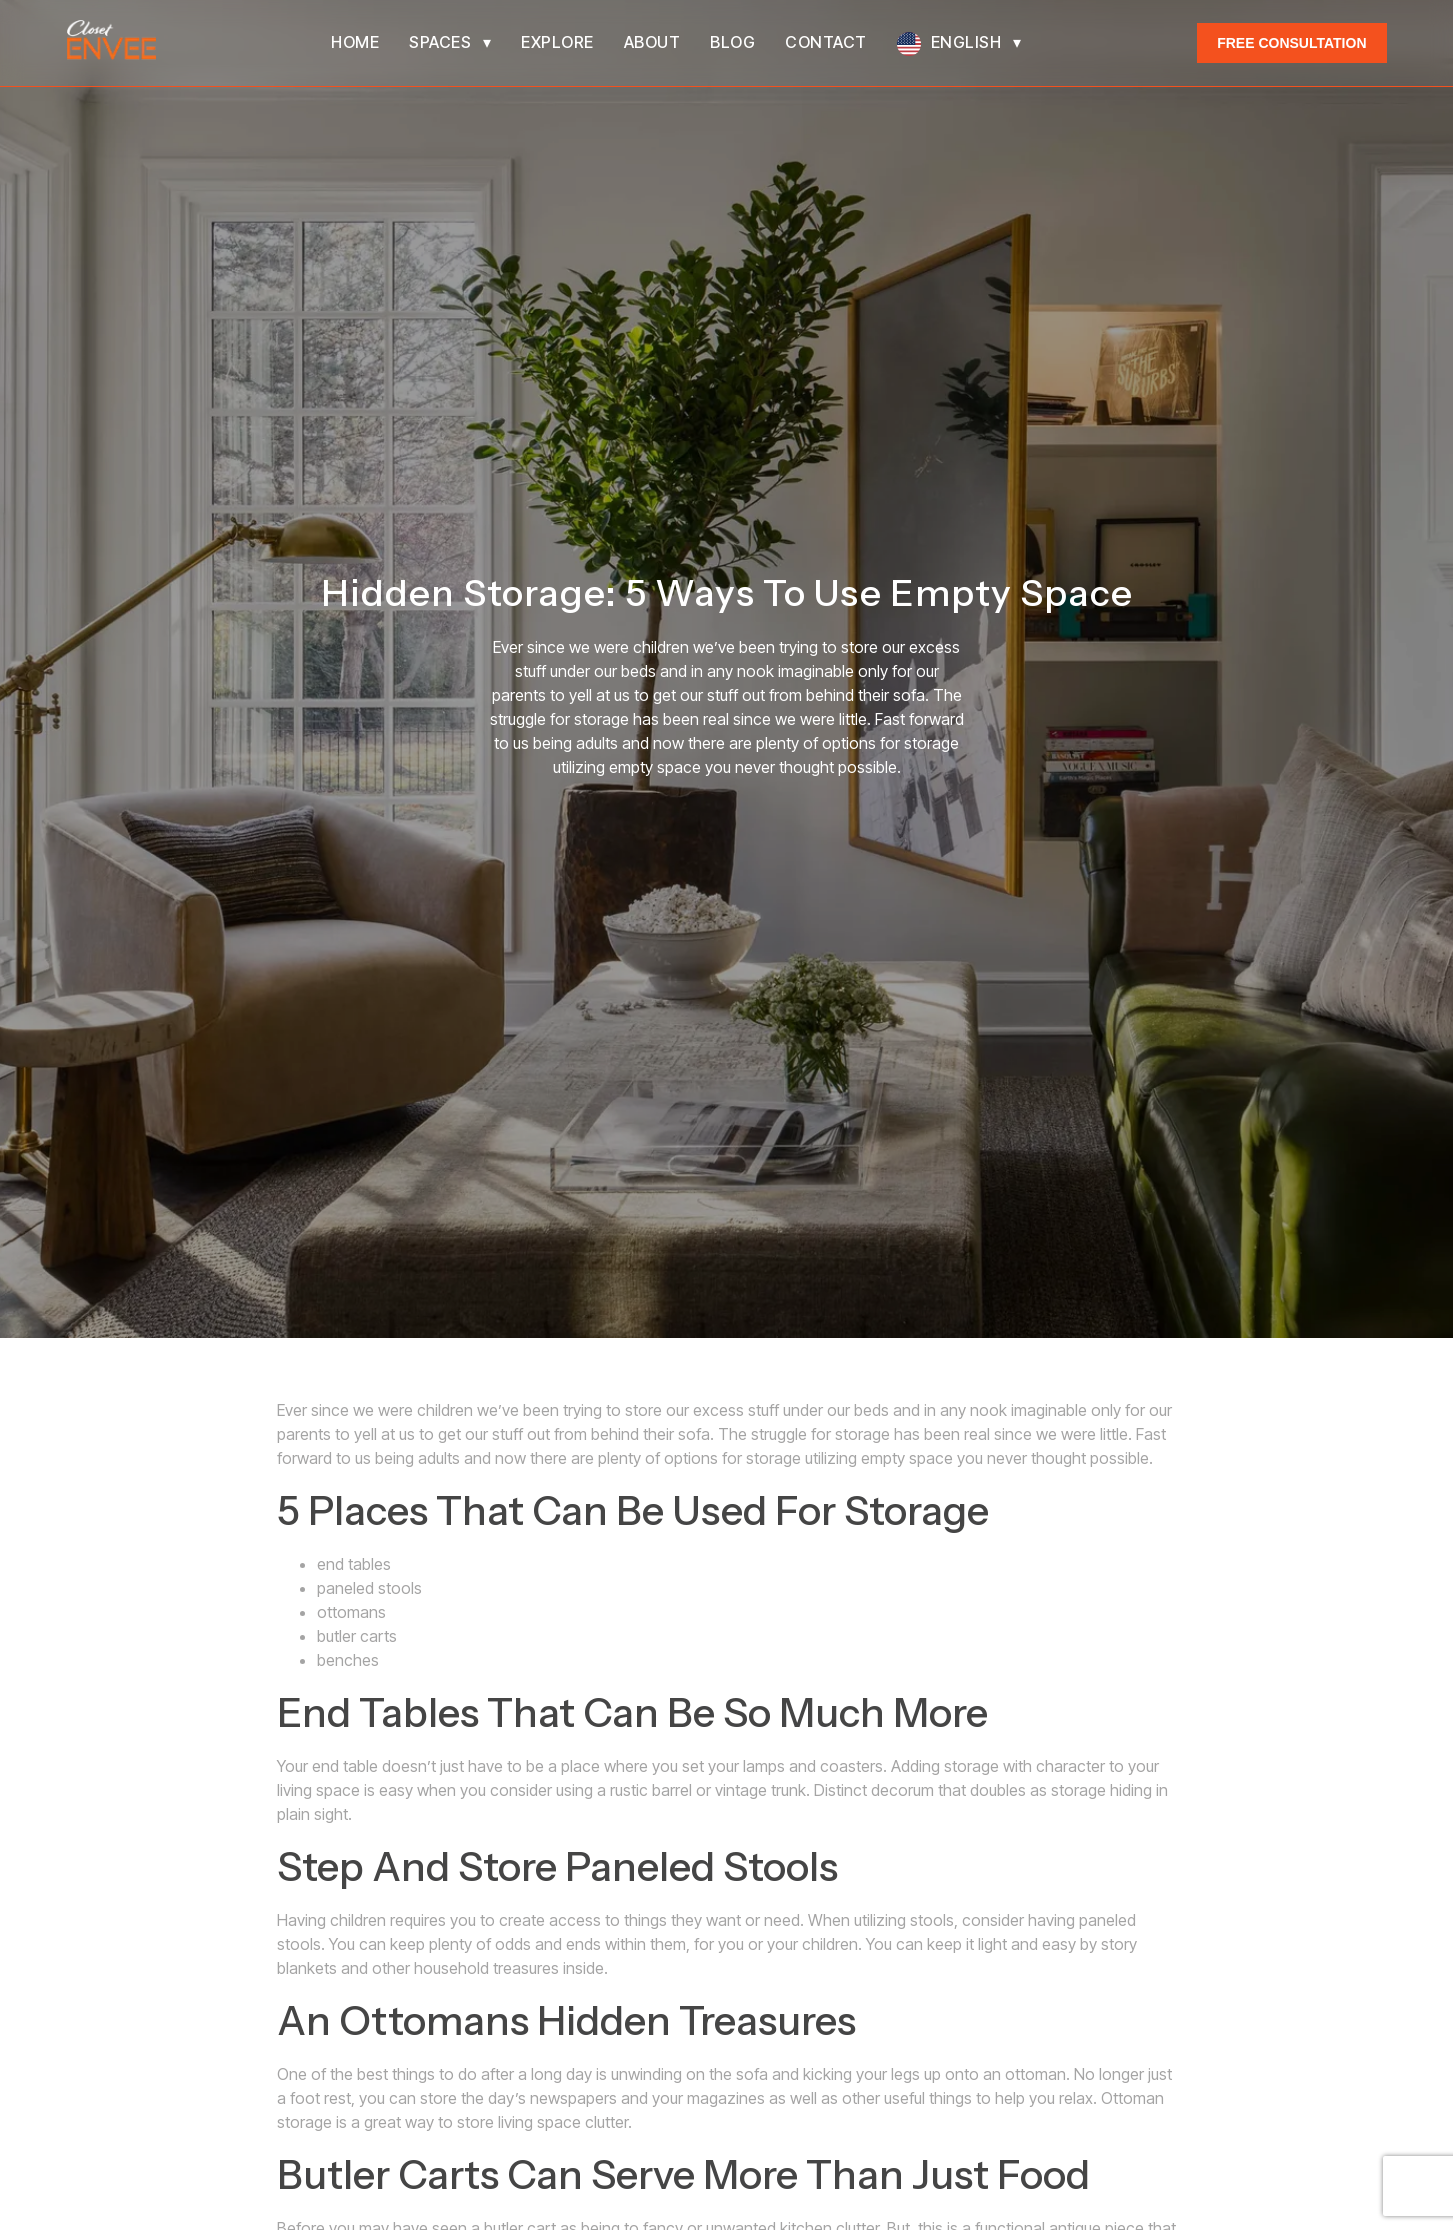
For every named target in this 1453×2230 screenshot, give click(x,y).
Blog (732, 42)
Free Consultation (1291, 43)
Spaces (440, 42)
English (966, 42)
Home (355, 42)
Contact (826, 42)
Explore (557, 42)
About (652, 42)
